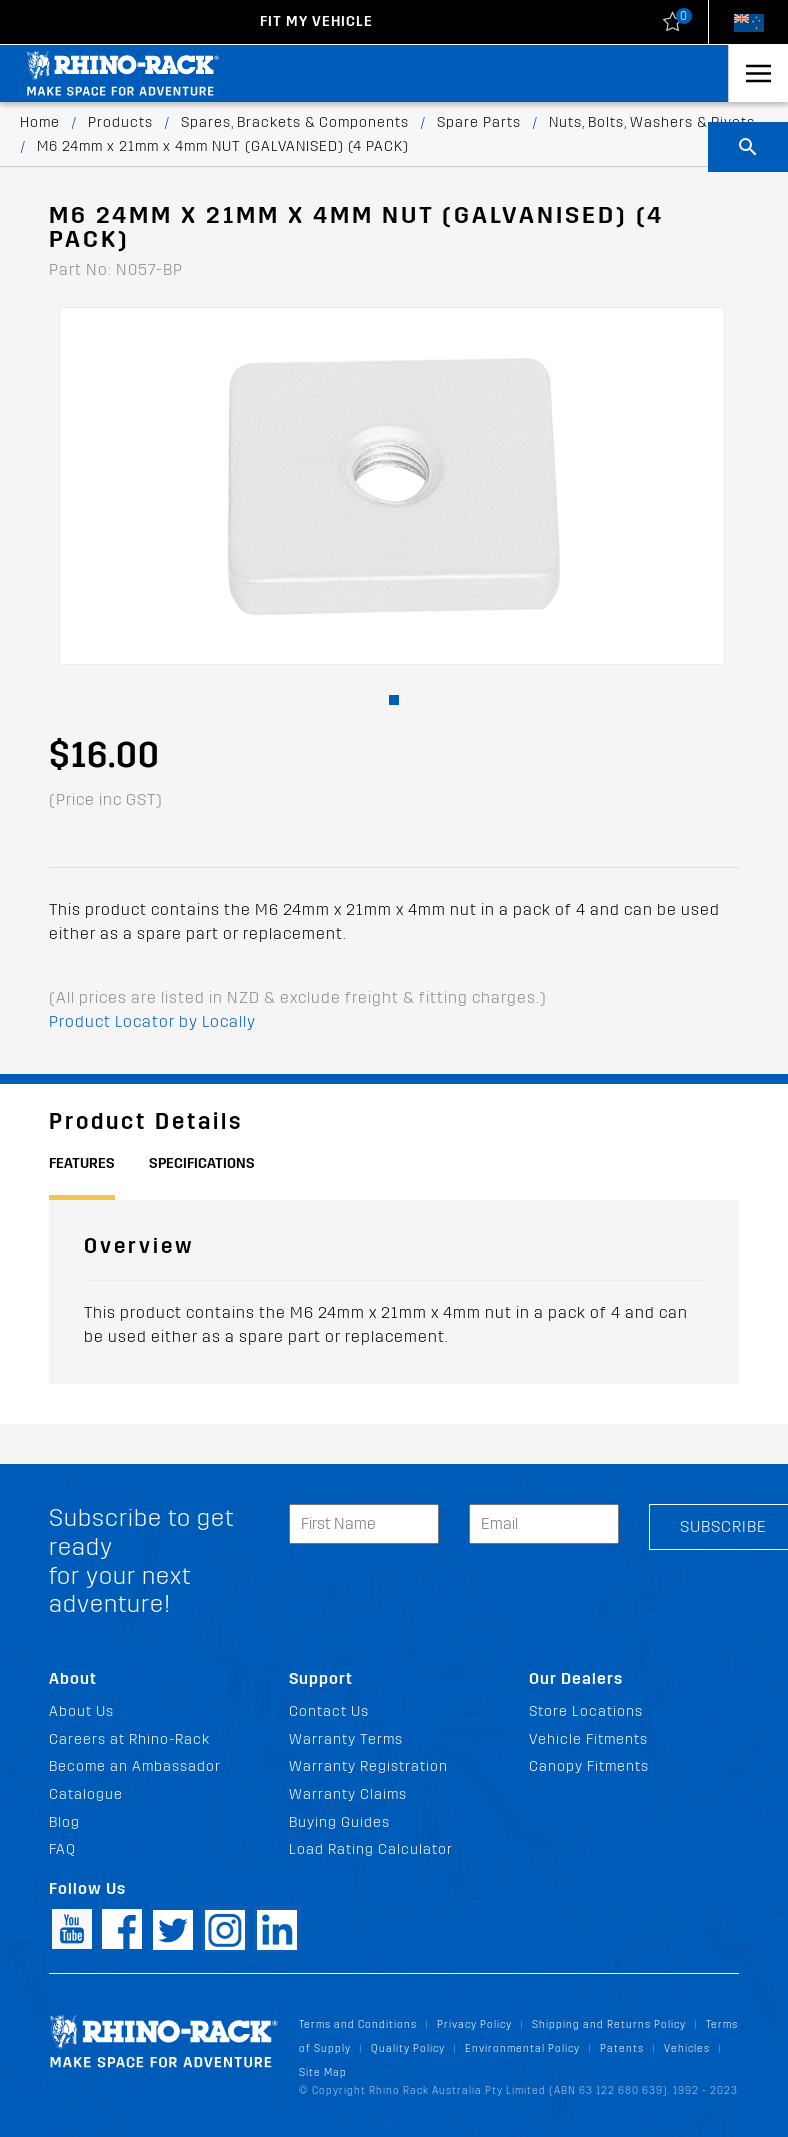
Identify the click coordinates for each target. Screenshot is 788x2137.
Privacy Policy (474, 2024)
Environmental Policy (522, 2048)
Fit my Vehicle (316, 21)
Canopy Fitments (589, 1766)
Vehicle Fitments (588, 1739)
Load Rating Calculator (371, 1849)
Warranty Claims (348, 1794)
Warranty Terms (346, 1739)
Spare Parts (479, 122)
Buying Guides (339, 1822)
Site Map (323, 2072)
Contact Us (329, 1711)
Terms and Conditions (358, 2024)
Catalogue (86, 1794)
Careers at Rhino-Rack (129, 1739)
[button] (394, 700)
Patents (622, 2048)
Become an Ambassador (135, 1766)
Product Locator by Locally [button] (152, 1021)
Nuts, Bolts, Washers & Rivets (652, 122)
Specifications (202, 1163)
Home (40, 122)
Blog (64, 1822)
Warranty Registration (368, 1766)
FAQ (62, 1849)
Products (120, 122)
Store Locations (586, 1711)
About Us (81, 1711)
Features (82, 1163)
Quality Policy (408, 2048)
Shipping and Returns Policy (609, 2024)
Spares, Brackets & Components (295, 122)
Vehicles (687, 2048)
